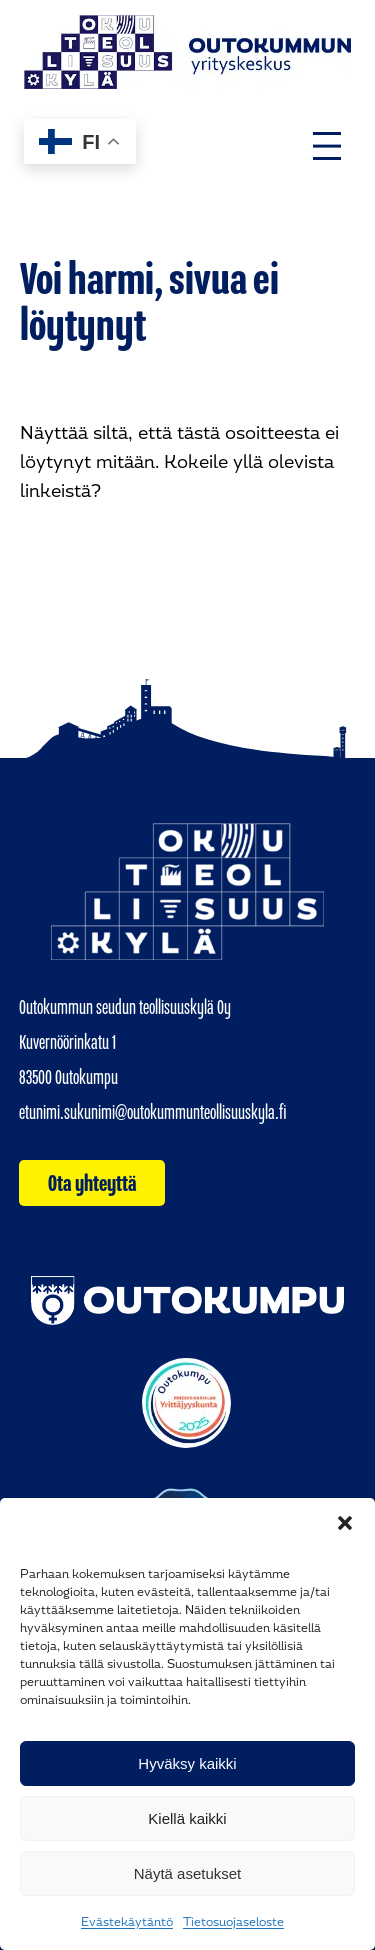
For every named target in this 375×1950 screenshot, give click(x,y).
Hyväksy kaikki (187, 1763)
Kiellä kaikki (187, 1818)
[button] (345, 1523)
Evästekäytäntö (127, 1922)
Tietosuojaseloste (233, 1922)
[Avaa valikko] (327, 146)
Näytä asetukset (188, 1873)
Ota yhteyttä (92, 1183)
